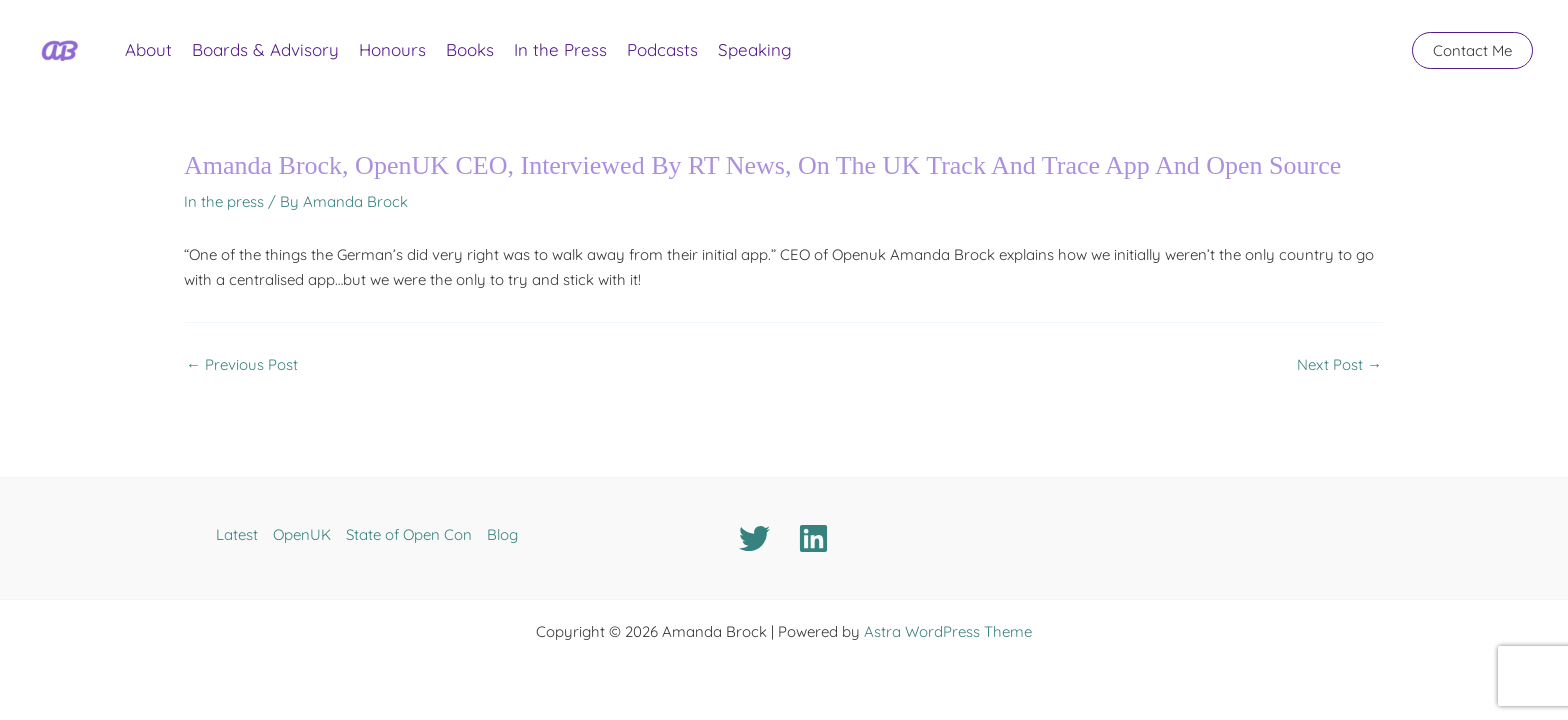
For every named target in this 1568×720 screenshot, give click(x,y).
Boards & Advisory (265, 49)
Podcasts (662, 49)
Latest (237, 534)
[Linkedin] (813, 538)
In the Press (560, 49)
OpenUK (302, 534)
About (148, 49)
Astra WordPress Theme (948, 631)
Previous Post (242, 364)
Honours (392, 49)
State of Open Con (409, 534)
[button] (1472, 50)
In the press (224, 201)
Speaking (755, 49)
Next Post (1339, 364)
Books (470, 49)
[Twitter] (754, 538)
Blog (502, 534)
